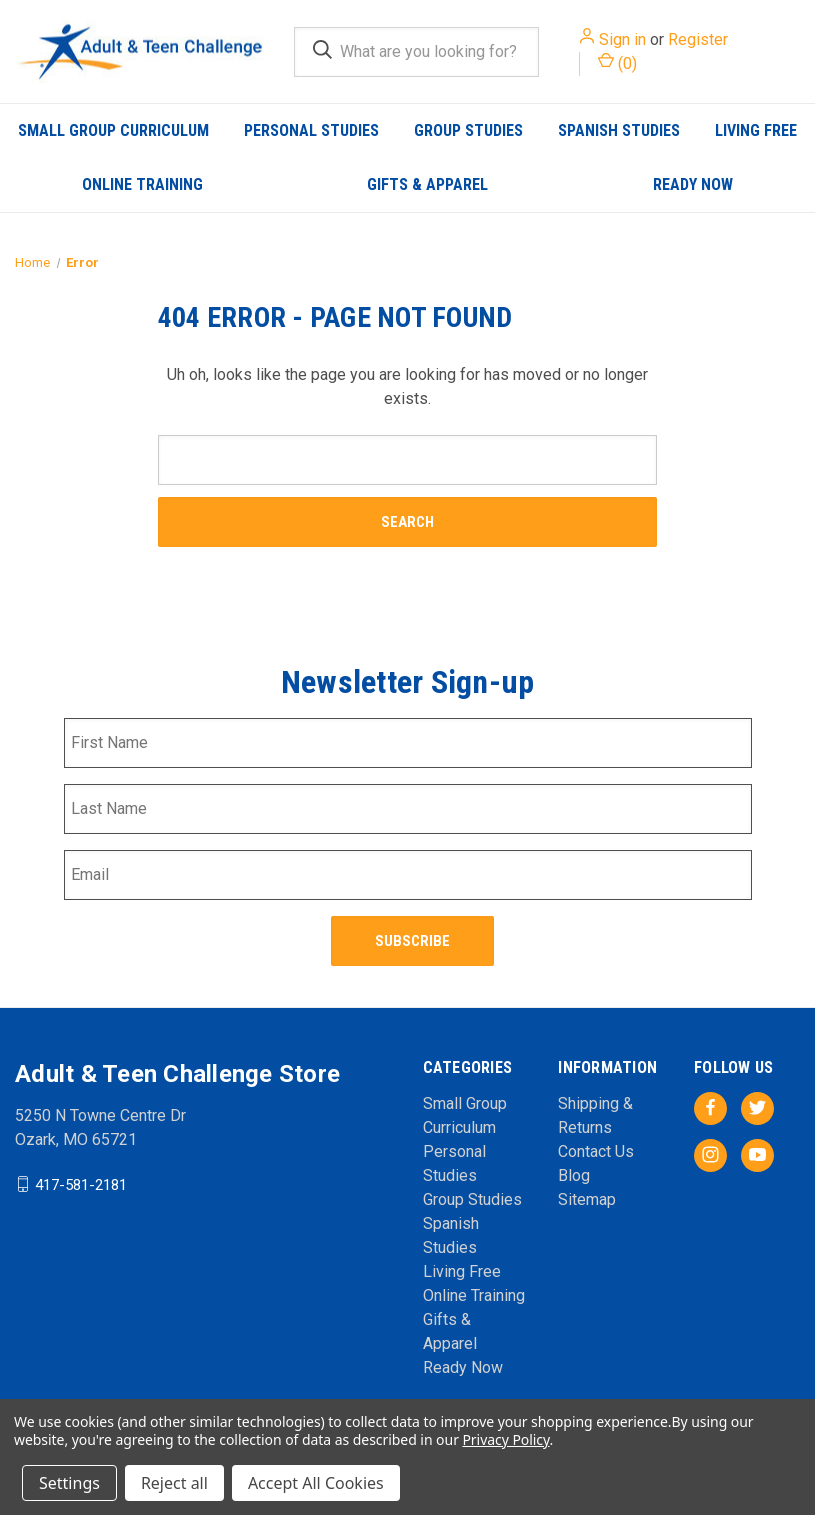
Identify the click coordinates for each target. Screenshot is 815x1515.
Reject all (174, 1483)
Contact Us (596, 1150)
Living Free (462, 1270)
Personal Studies (311, 130)
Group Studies (468, 130)
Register (698, 39)
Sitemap (587, 1198)
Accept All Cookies (316, 1483)
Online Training (142, 184)
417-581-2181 (81, 1183)
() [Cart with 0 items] (617, 62)
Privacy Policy (505, 1439)
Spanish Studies (619, 130)
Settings (69, 1483)
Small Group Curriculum (113, 130)
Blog (574, 1174)
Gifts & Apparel (427, 184)
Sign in (622, 39)
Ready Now (693, 184)
